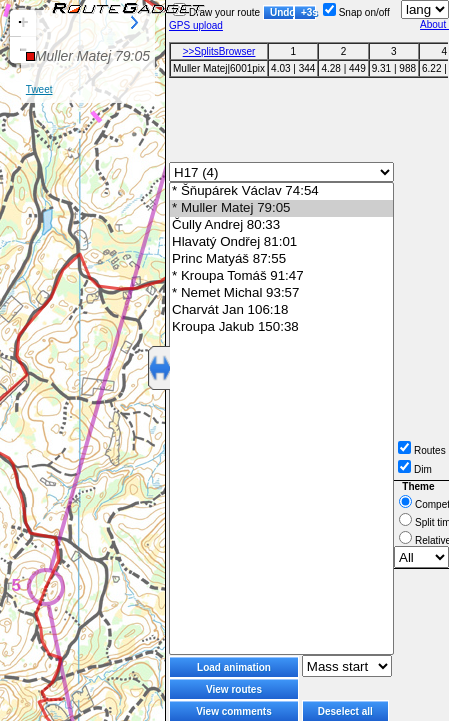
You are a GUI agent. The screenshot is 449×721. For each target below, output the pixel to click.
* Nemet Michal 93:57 (281, 293)
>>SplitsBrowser (219, 51)
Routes (422, 450)
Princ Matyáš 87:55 (281, 259)
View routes (234, 689)
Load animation (234, 667)
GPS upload (196, 25)
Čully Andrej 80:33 (281, 225)
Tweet (39, 89)
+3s (308, 12)
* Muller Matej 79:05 (281, 208)
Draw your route (216, 12)
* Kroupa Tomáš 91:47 (281, 276)
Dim (415, 469)
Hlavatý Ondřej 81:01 (281, 242)
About (434, 24)
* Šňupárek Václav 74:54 (281, 191)
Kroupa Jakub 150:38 (281, 327)
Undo (282, 12)
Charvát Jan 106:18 (281, 310)
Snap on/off (356, 12)
